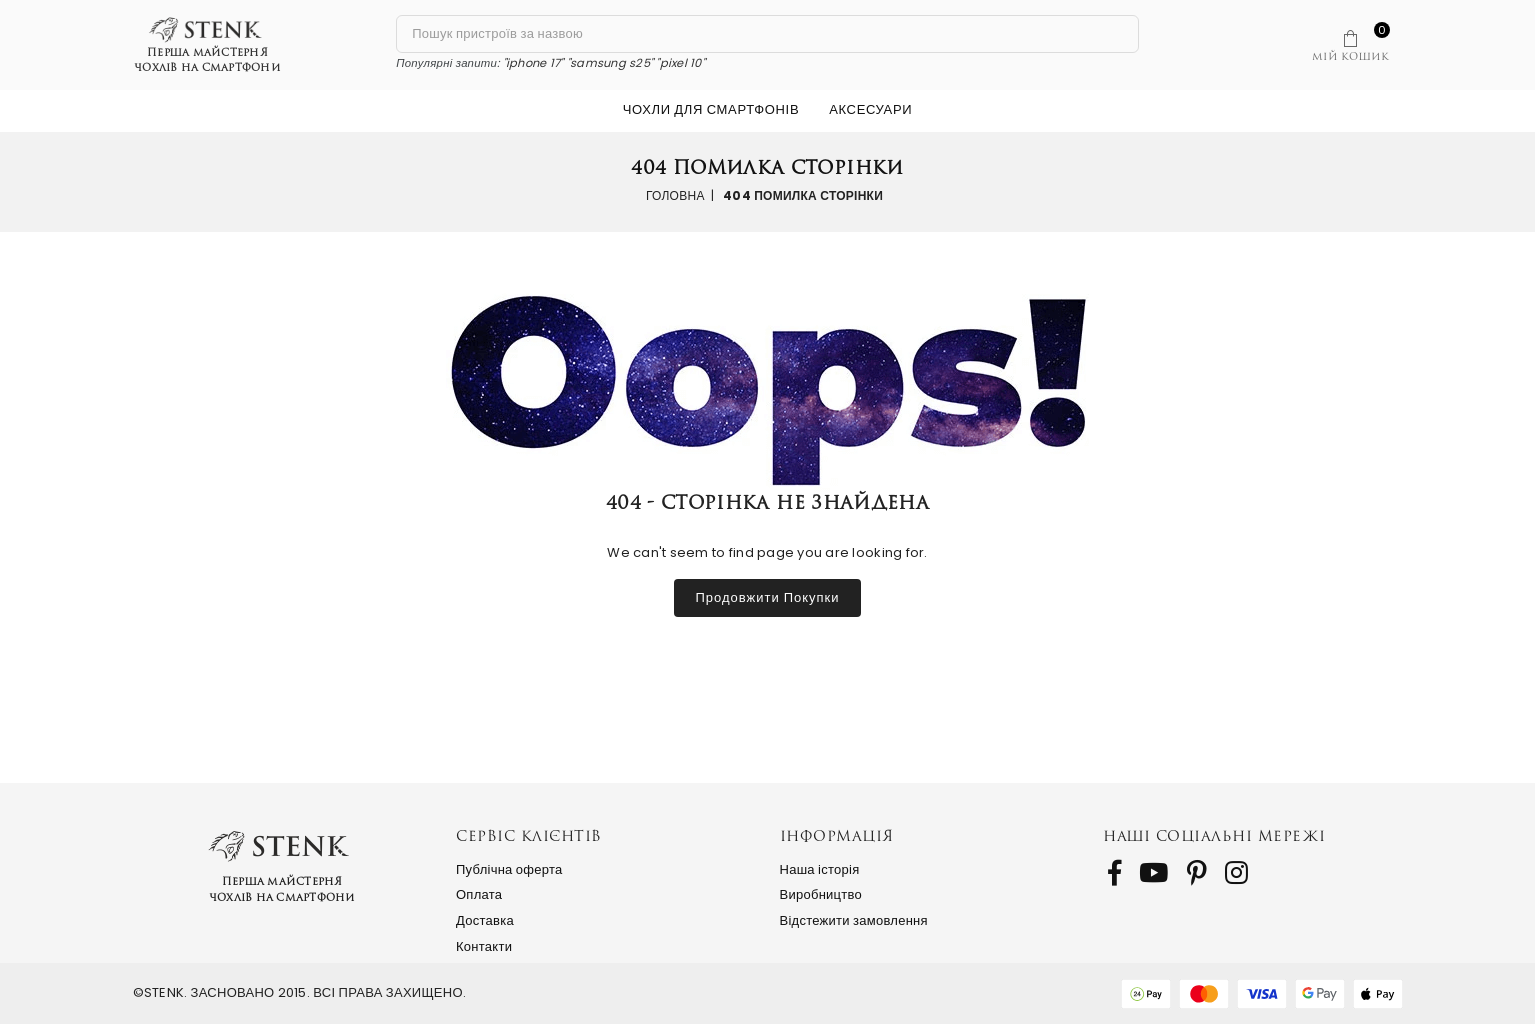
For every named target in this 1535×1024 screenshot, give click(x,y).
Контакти (484, 946)
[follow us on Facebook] (1114, 873)
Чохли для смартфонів (711, 109)
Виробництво (821, 894)
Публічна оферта (509, 869)
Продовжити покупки (767, 597)
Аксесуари (870, 109)
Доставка (485, 920)
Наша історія (820, 869)
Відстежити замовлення (854, 920)
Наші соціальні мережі (1214, 835)
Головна (675, 195)
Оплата (479, 894)
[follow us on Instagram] (1236, 873)
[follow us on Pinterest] (1197, 873)
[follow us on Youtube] (1153, 873)
